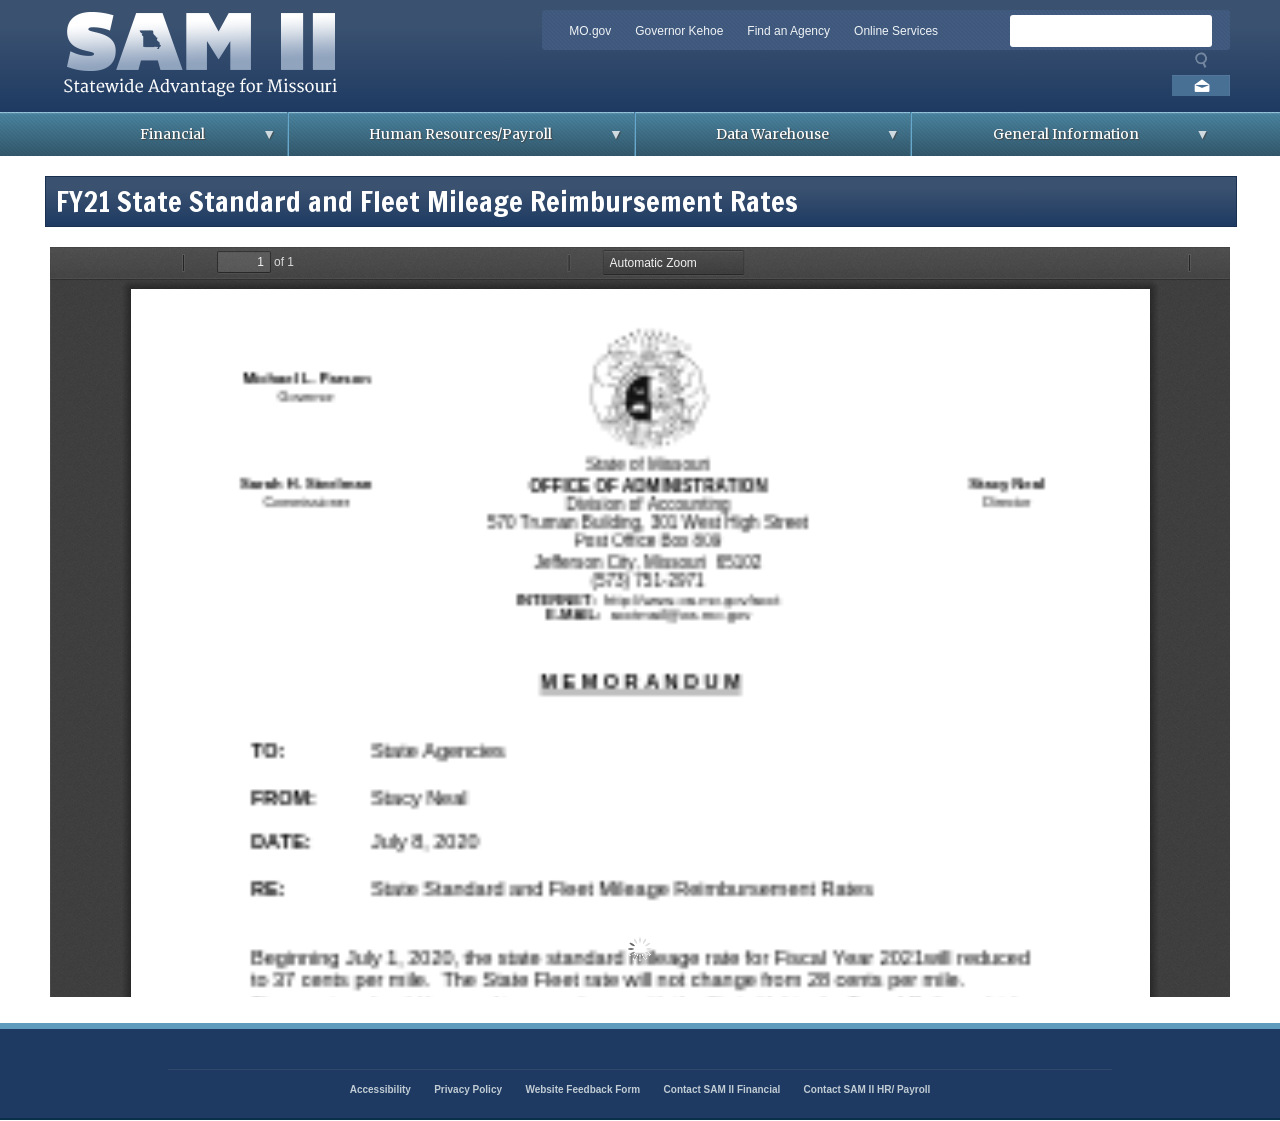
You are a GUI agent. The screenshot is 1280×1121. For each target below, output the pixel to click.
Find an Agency (788, 31)
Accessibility (380, 1089)
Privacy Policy (468, 1089)
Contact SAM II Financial (722, 1089)
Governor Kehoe (679, 31)
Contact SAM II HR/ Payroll (867, 1089)
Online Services (896, 31)
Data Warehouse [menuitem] (768, 140)
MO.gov (590, 31)
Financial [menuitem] (168, 140)
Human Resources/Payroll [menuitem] (456, 140)
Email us (1201, 85)
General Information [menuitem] (1060, 140)
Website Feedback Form (582, 1089)
